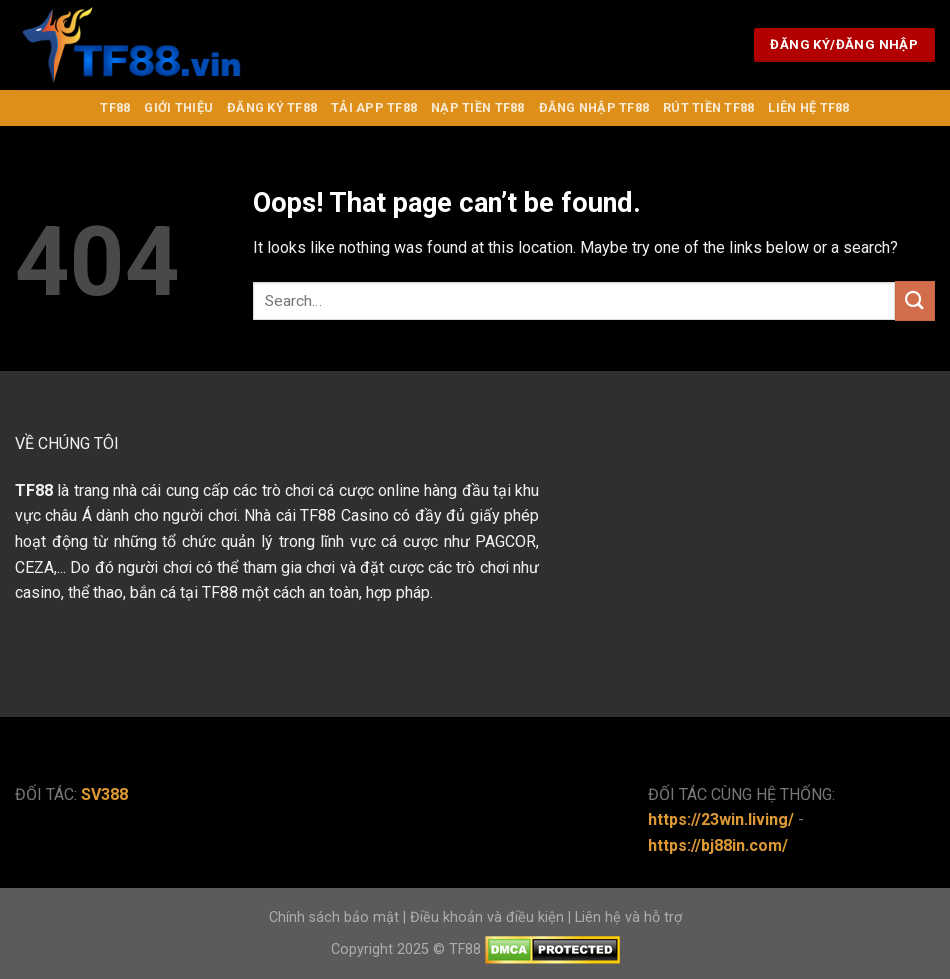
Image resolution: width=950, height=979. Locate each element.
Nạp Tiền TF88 (477, 107)
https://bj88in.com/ (718, 845)
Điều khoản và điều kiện (487, 917)
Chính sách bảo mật (334, 917)
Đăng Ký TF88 (272, 107)
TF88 (115, 107)
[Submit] (915, 300)
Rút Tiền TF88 (708, 107)
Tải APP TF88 (374, 107)
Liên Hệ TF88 (808, 107)
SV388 (104, 794)
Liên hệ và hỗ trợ (628, 917)
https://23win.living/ (721, 819)
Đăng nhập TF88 (594, 107)
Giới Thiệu (178, 107)
